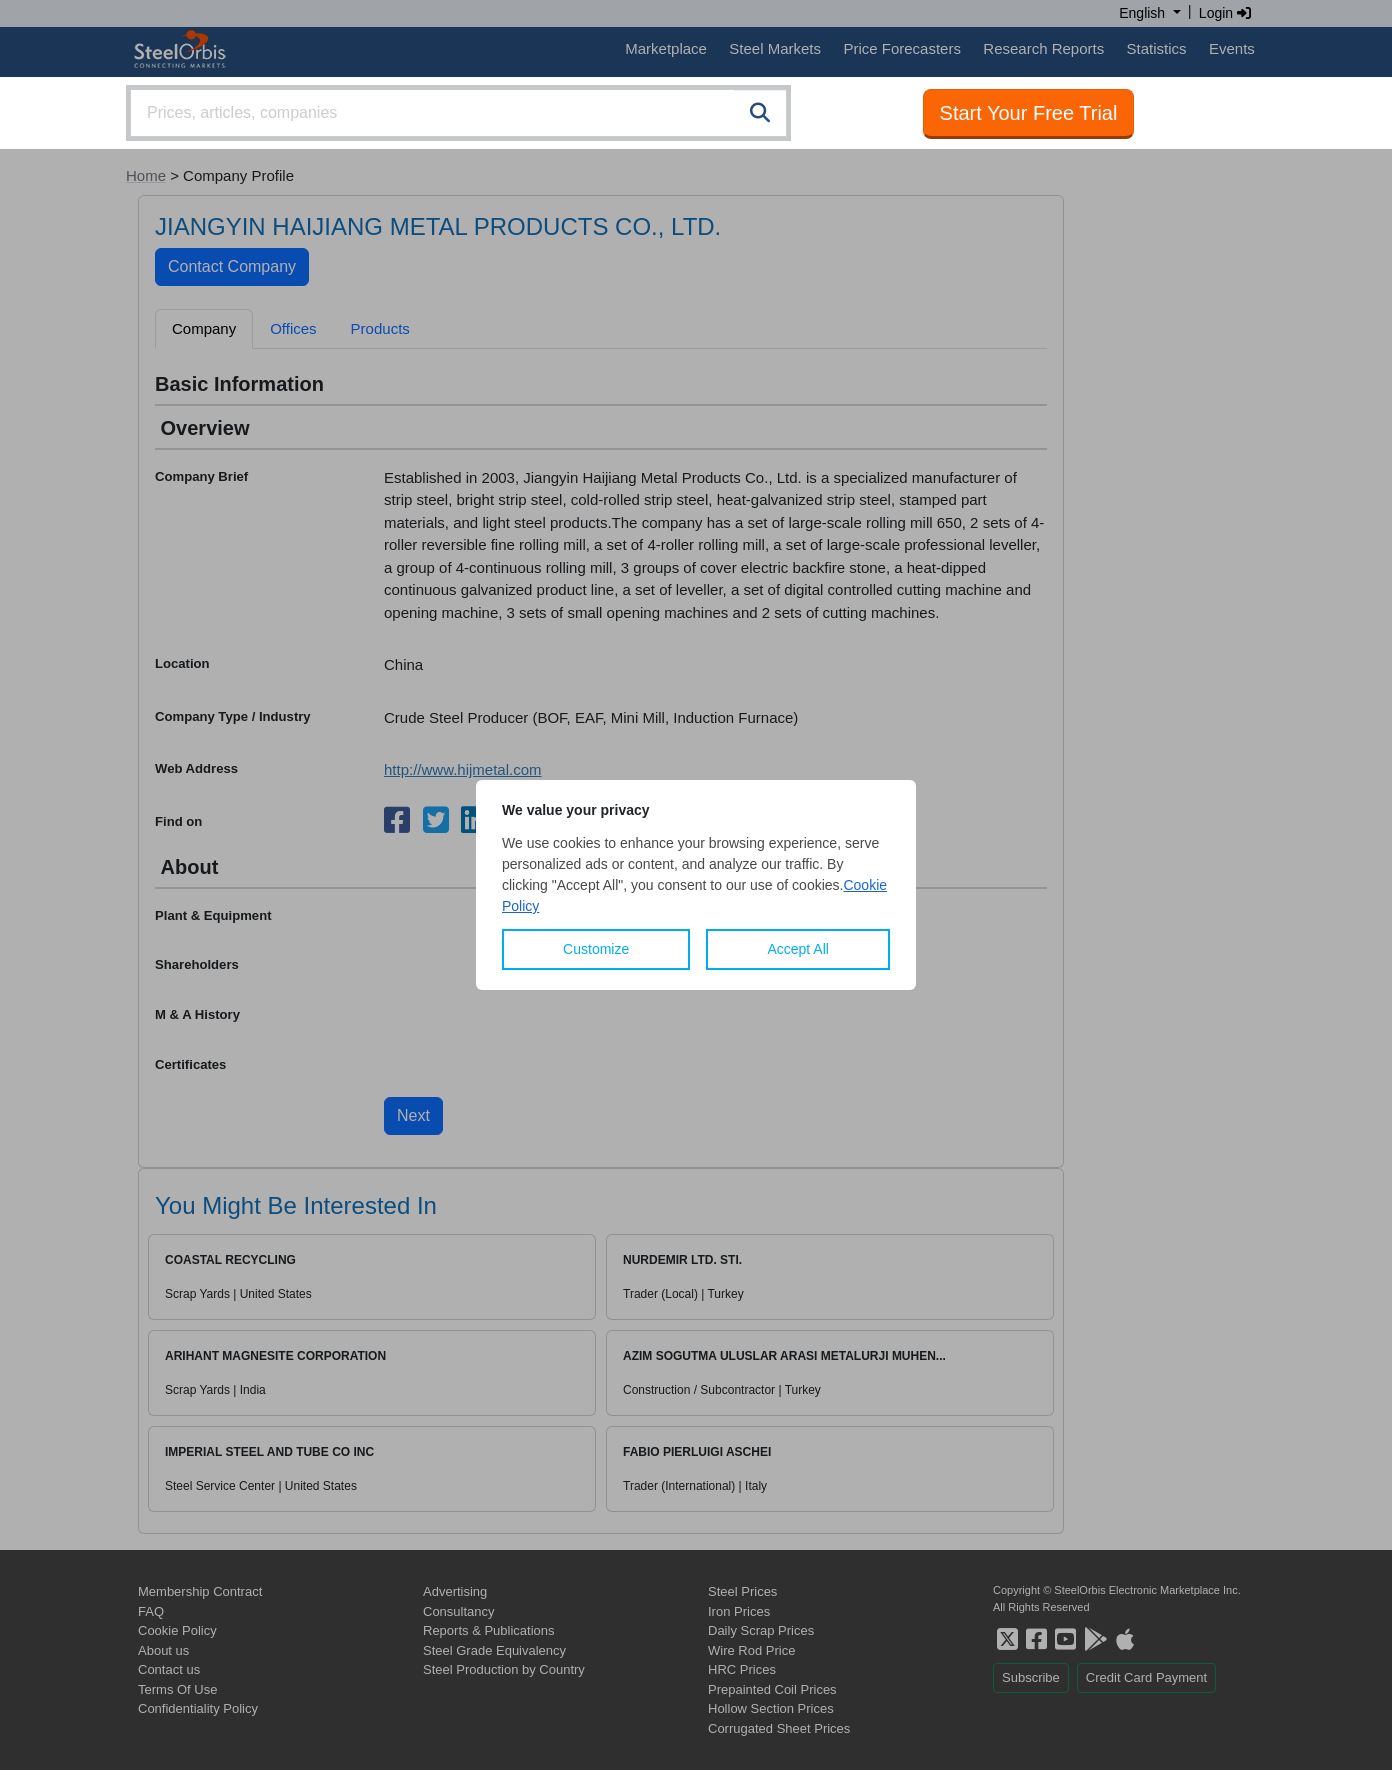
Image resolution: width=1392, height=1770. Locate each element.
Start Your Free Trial (1029, 113)
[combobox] (458, 113)
